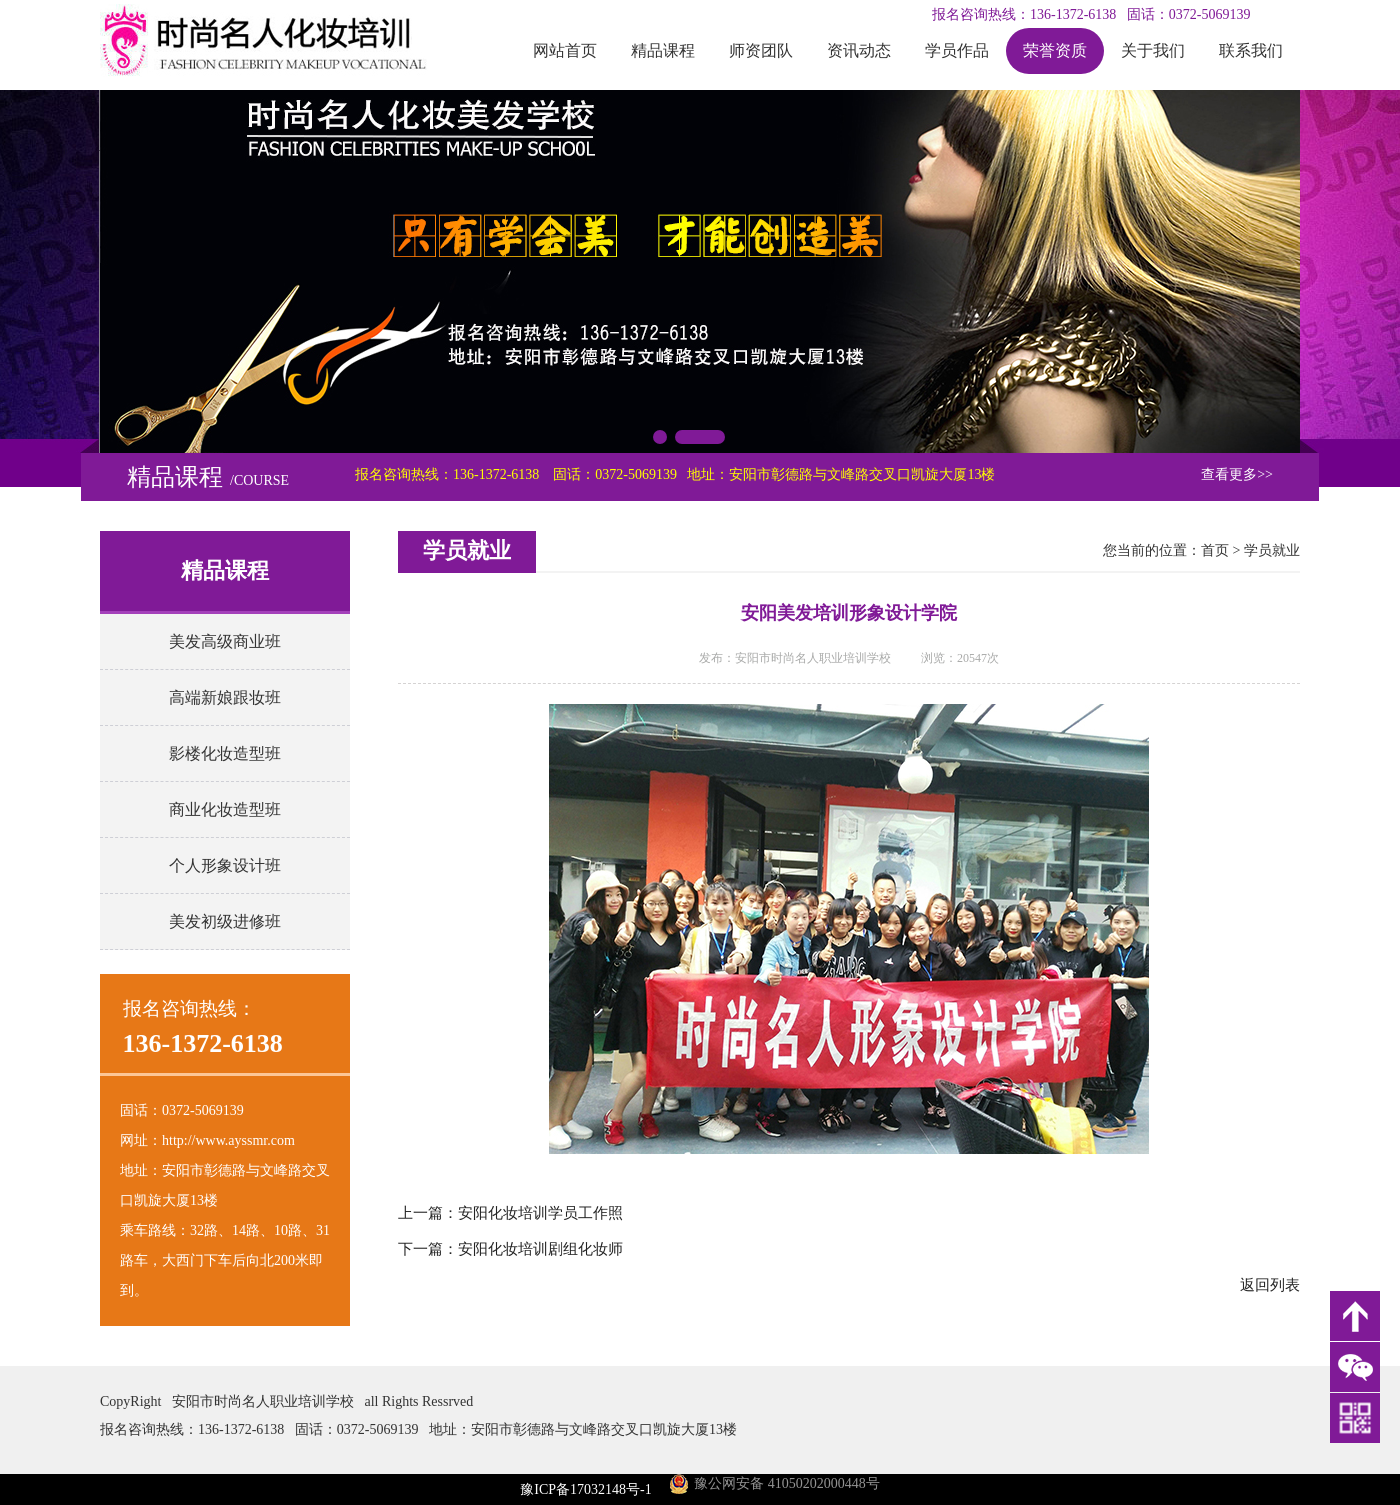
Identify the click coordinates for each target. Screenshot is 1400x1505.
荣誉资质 (1055, 50)
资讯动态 (859, 50)
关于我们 (1153, 50)
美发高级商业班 (225, 641)
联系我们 (1251, 50)
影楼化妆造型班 (225, 753)
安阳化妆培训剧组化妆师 (540, 1249)
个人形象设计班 (225, 865)
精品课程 (663, 50)
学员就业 (1272, 550)
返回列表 (1270, 1285)
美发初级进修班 (225, 921)
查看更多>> (1237, 474)
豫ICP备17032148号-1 (585, 1489)
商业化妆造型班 (225, 809)
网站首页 (565, 50)
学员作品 (957, 50)
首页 (1215, 550)
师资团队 (761, 50)
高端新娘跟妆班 (225, 697)
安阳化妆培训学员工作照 (540, 1213)
